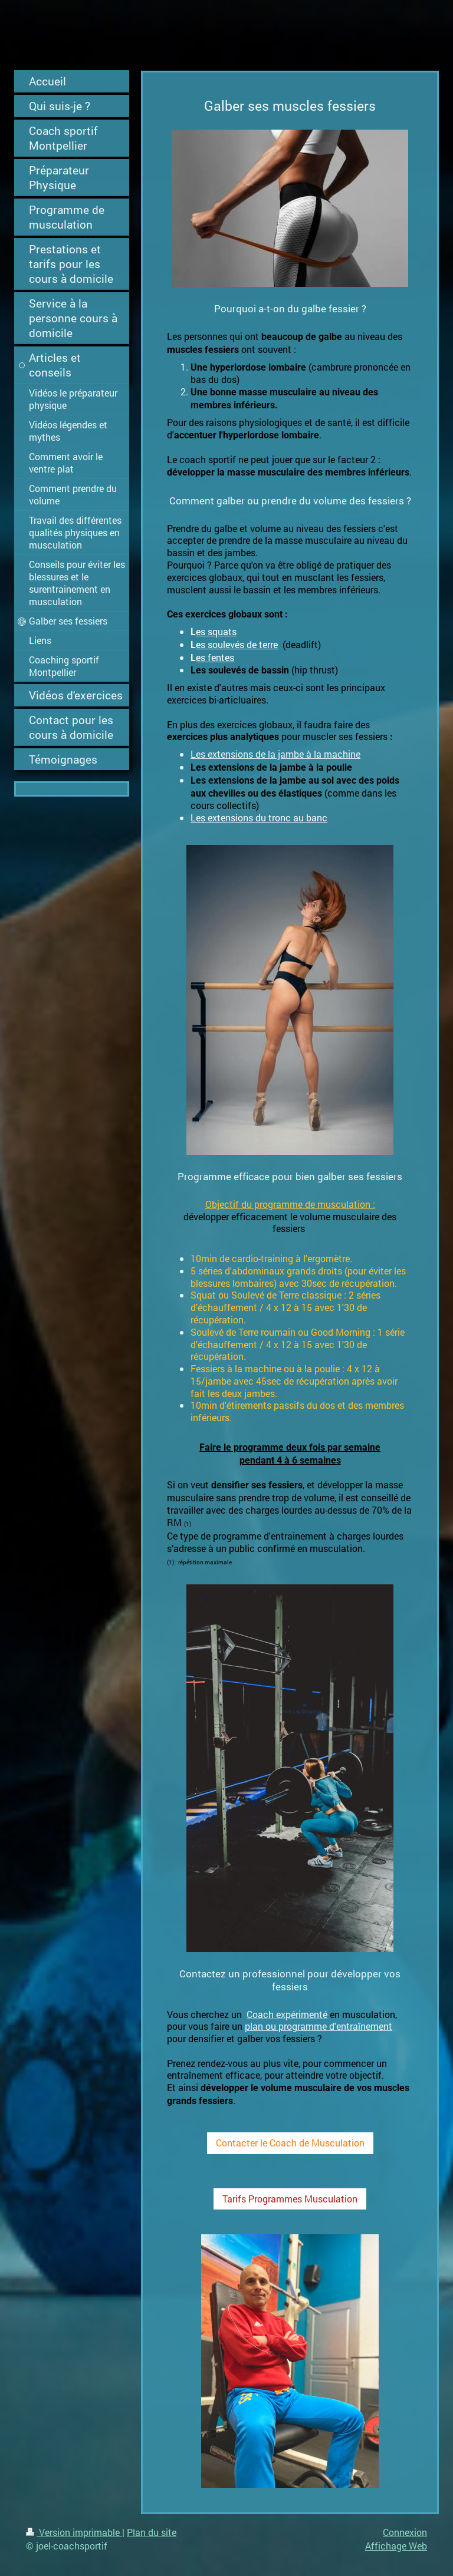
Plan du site (151, 2532)
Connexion (405, 2532)
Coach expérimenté (287, 2014)
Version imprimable (74, 2532)
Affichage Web (396, 2545)
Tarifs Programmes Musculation (289, 2198)
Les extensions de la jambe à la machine (275, 754)
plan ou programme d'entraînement (318, 2026)
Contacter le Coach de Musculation (290, 2142)
